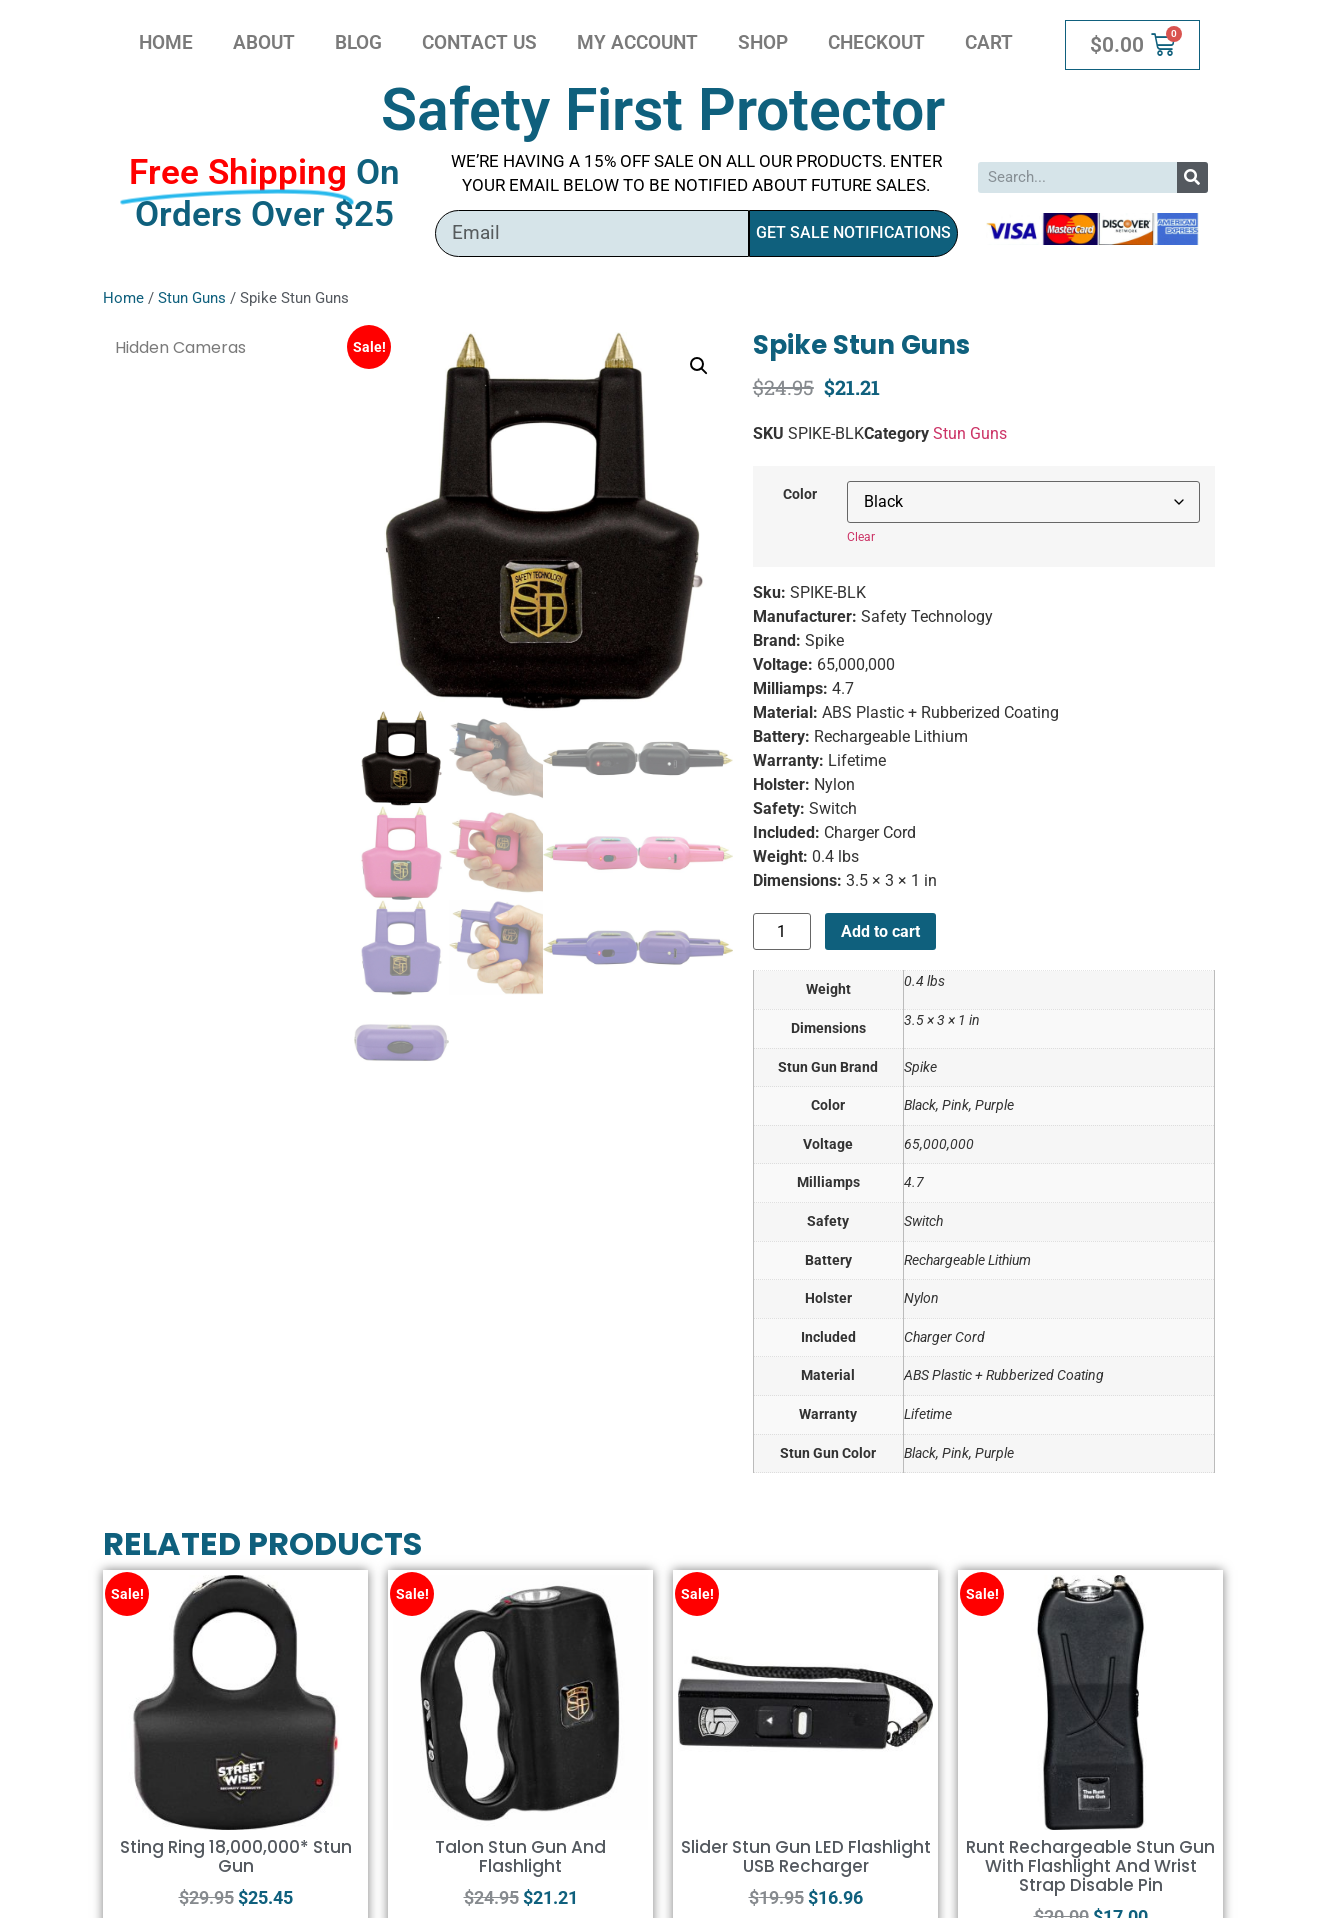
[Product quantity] (782, 931)
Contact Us (479, 42)
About (264, 42)
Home (166, 42)
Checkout (876, 42)
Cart (989, 42)
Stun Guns (192, 298)
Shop (763, 42)
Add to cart (880, 931)
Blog (358, 42)
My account (637, 42)
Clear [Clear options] (861, 537)
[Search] (1192, 177)
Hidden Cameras (180, 347)
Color (800, 495)
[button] (699, 366)
